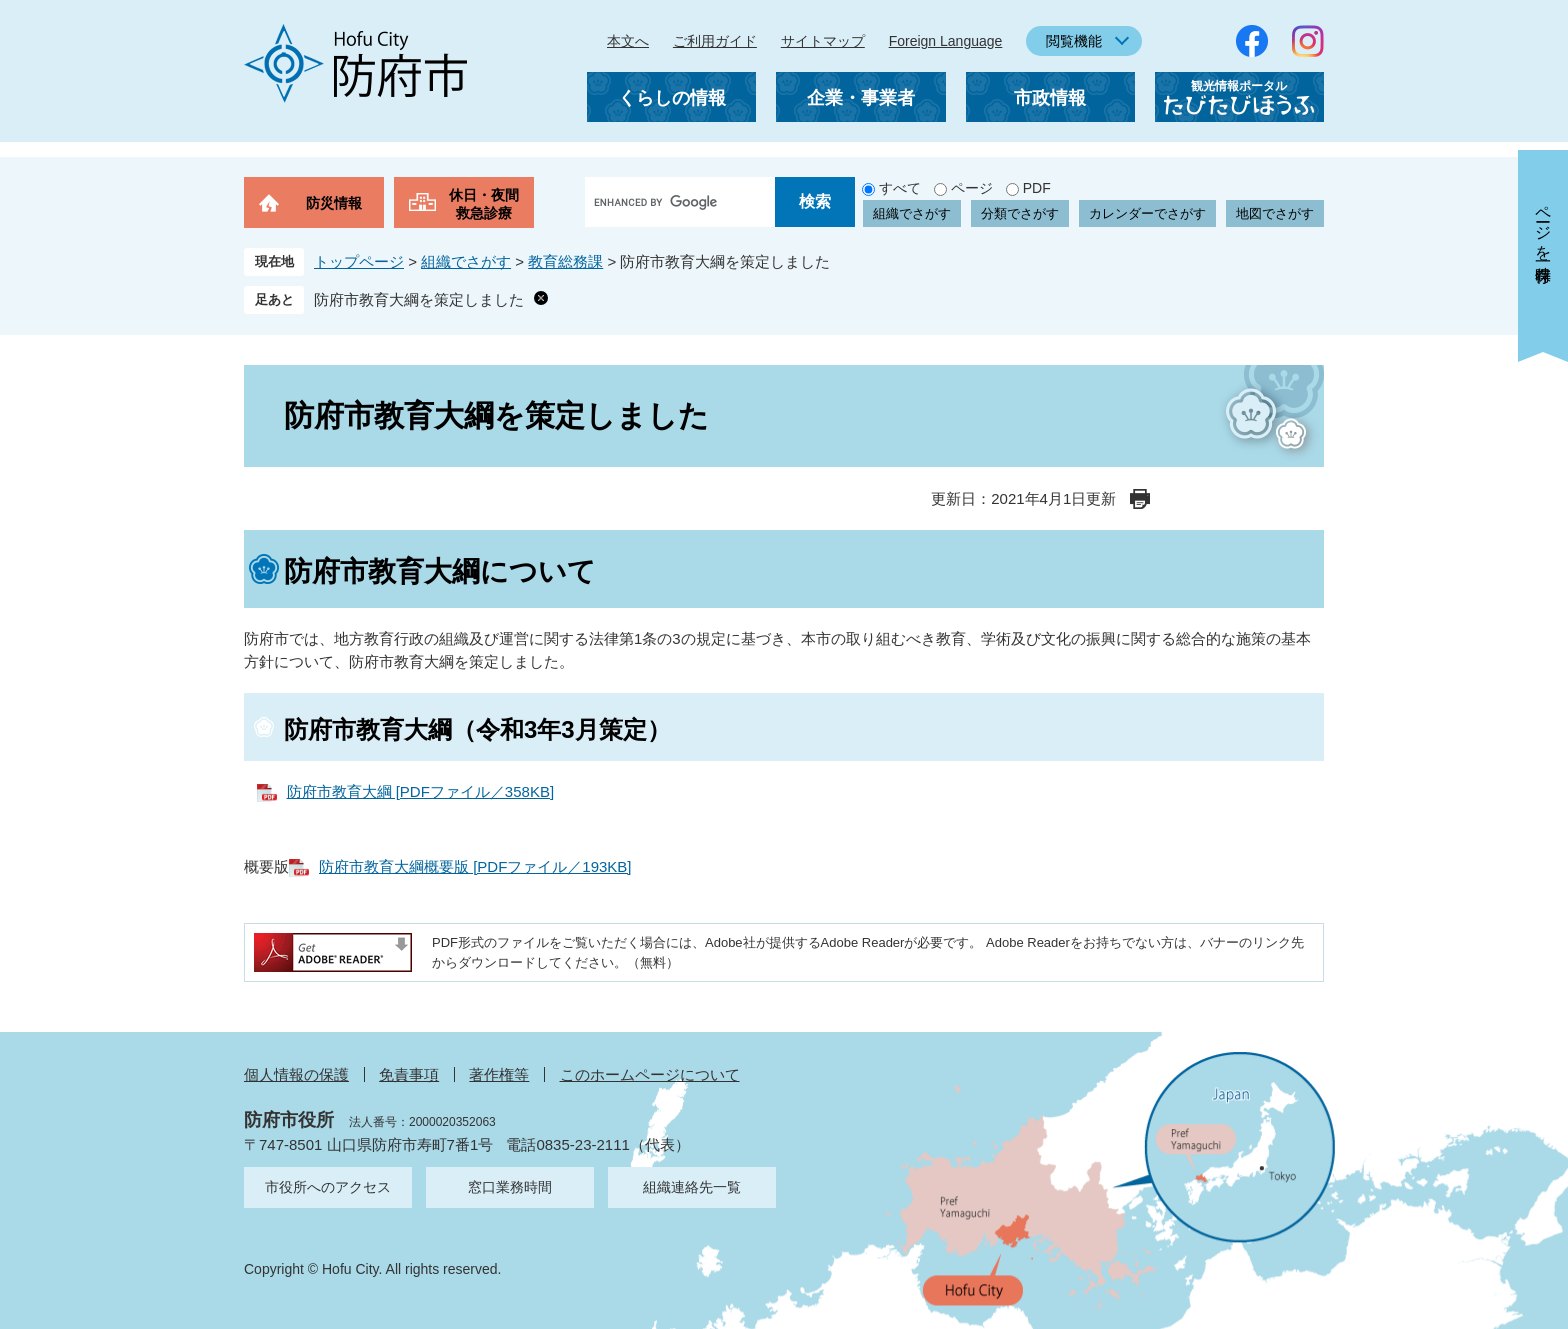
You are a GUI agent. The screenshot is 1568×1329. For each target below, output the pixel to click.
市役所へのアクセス (328, 1187)
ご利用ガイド (715, 41)
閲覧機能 (1074, 41)
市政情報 (1050, 98)
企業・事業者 (861, 98)
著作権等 (499, 1074)
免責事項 (409, 1074)
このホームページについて (650, 1074)
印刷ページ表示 (1140, 499)
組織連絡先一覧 (692, 1187)
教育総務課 (565, 261)
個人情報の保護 (296, 1074)
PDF (1037, 188)
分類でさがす (1020, 213)
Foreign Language (946, 41)
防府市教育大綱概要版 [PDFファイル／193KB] (475, 866)
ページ (972, 188)
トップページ (359, 261)
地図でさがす (1275, 213)
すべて (900, 188)
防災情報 (334, 203)
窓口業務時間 (510, 1187)
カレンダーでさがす (1147, 213)
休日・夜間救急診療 (484, 204)
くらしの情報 (672, 98)
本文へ (628, 41)
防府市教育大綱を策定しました (419, 299)
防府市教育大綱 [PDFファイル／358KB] (421, 791)
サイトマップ (823, 41)
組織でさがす (912, 213)
